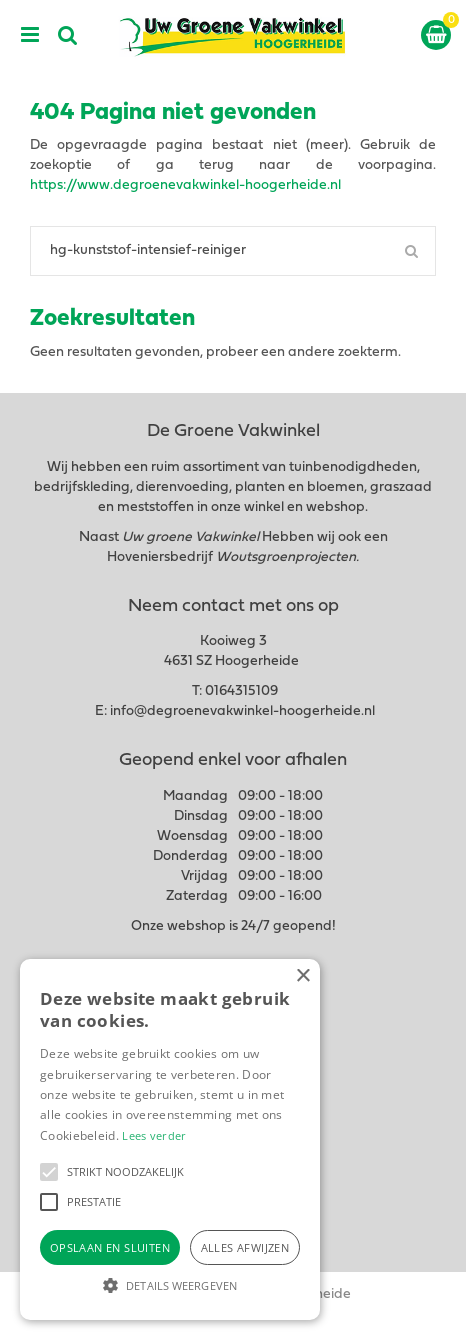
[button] (49, 1172)
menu (30, 35)
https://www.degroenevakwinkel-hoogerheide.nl (185, 185)
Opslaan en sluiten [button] (110, 1247)
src (68, 35)
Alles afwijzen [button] (245, 1247)
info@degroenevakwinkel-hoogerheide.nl (242, 711)
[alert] (170, 1139)
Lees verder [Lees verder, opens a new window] (154, 1135)
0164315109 (241, 691)
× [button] (302, 976)
